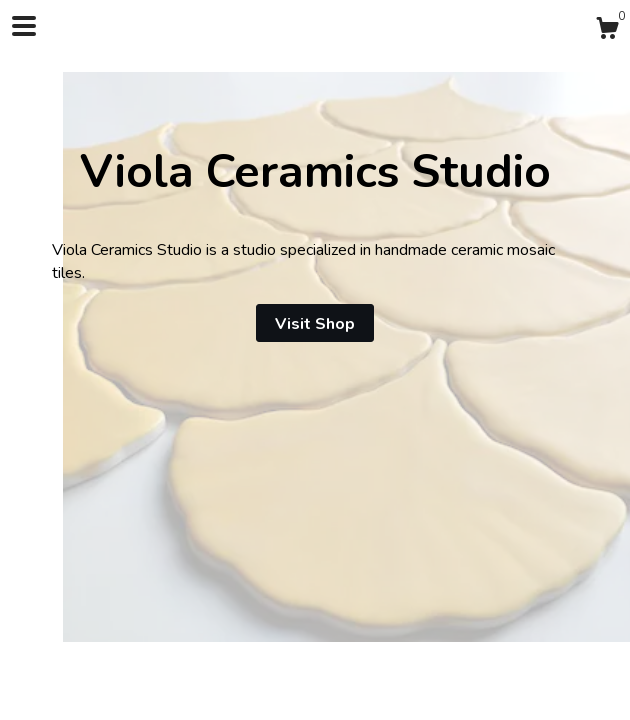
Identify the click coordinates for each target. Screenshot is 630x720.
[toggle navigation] (24, 26)
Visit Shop (315, 324)
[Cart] (607, 31)
